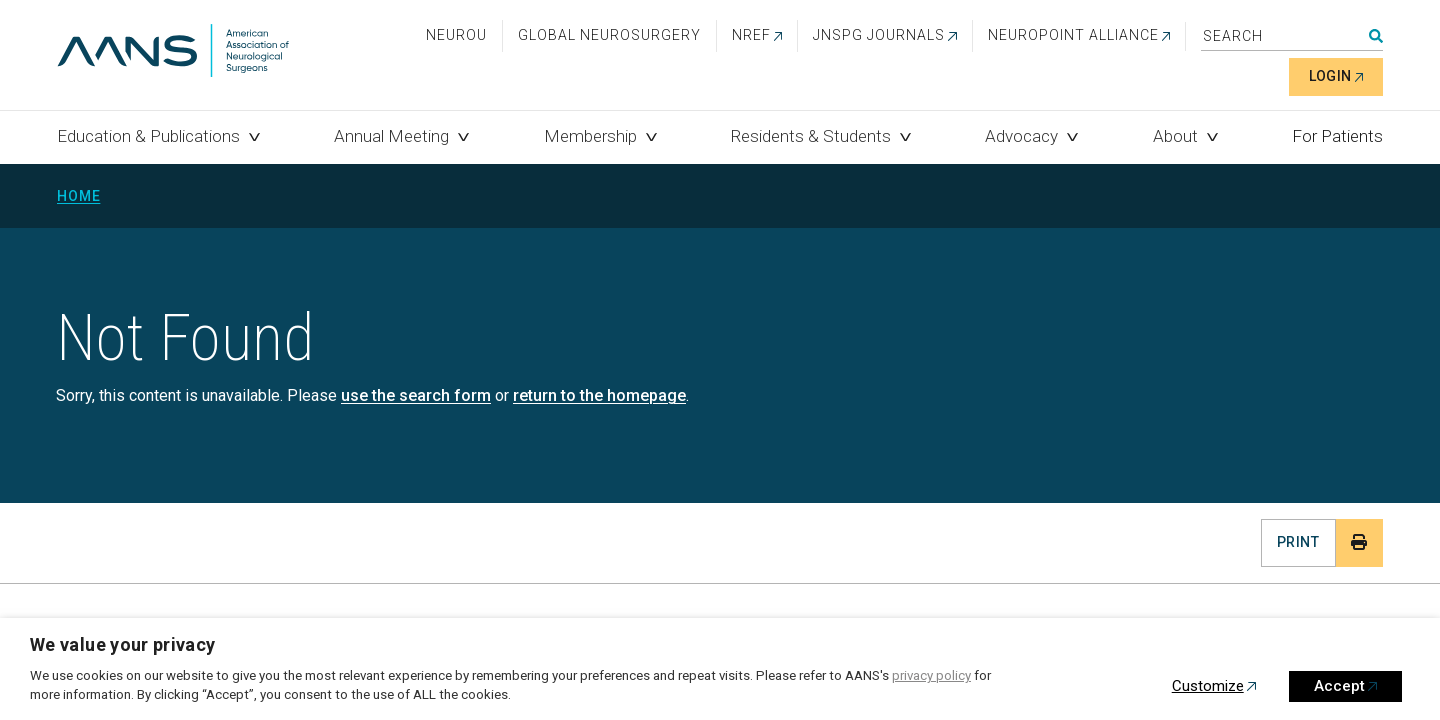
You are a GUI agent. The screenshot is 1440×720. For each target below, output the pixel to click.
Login (1330, 76)
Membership (590, 136)
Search (1376, 36)
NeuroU (456, 35)
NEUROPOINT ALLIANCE (1073, 35)
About (1175, 136)
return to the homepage (599, 395)
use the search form (416, 395)
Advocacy (1021, 136)
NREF (751, 35)
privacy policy (931, 675)
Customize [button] (1208, 686)
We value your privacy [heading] (123, 644)
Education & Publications (148, 136)
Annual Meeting (391, 136)
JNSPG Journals (879, 35)
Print (1298, 542)
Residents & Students (811, 136)
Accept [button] (1339, 686)
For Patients (1337, 136)
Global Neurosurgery (609, 35)
